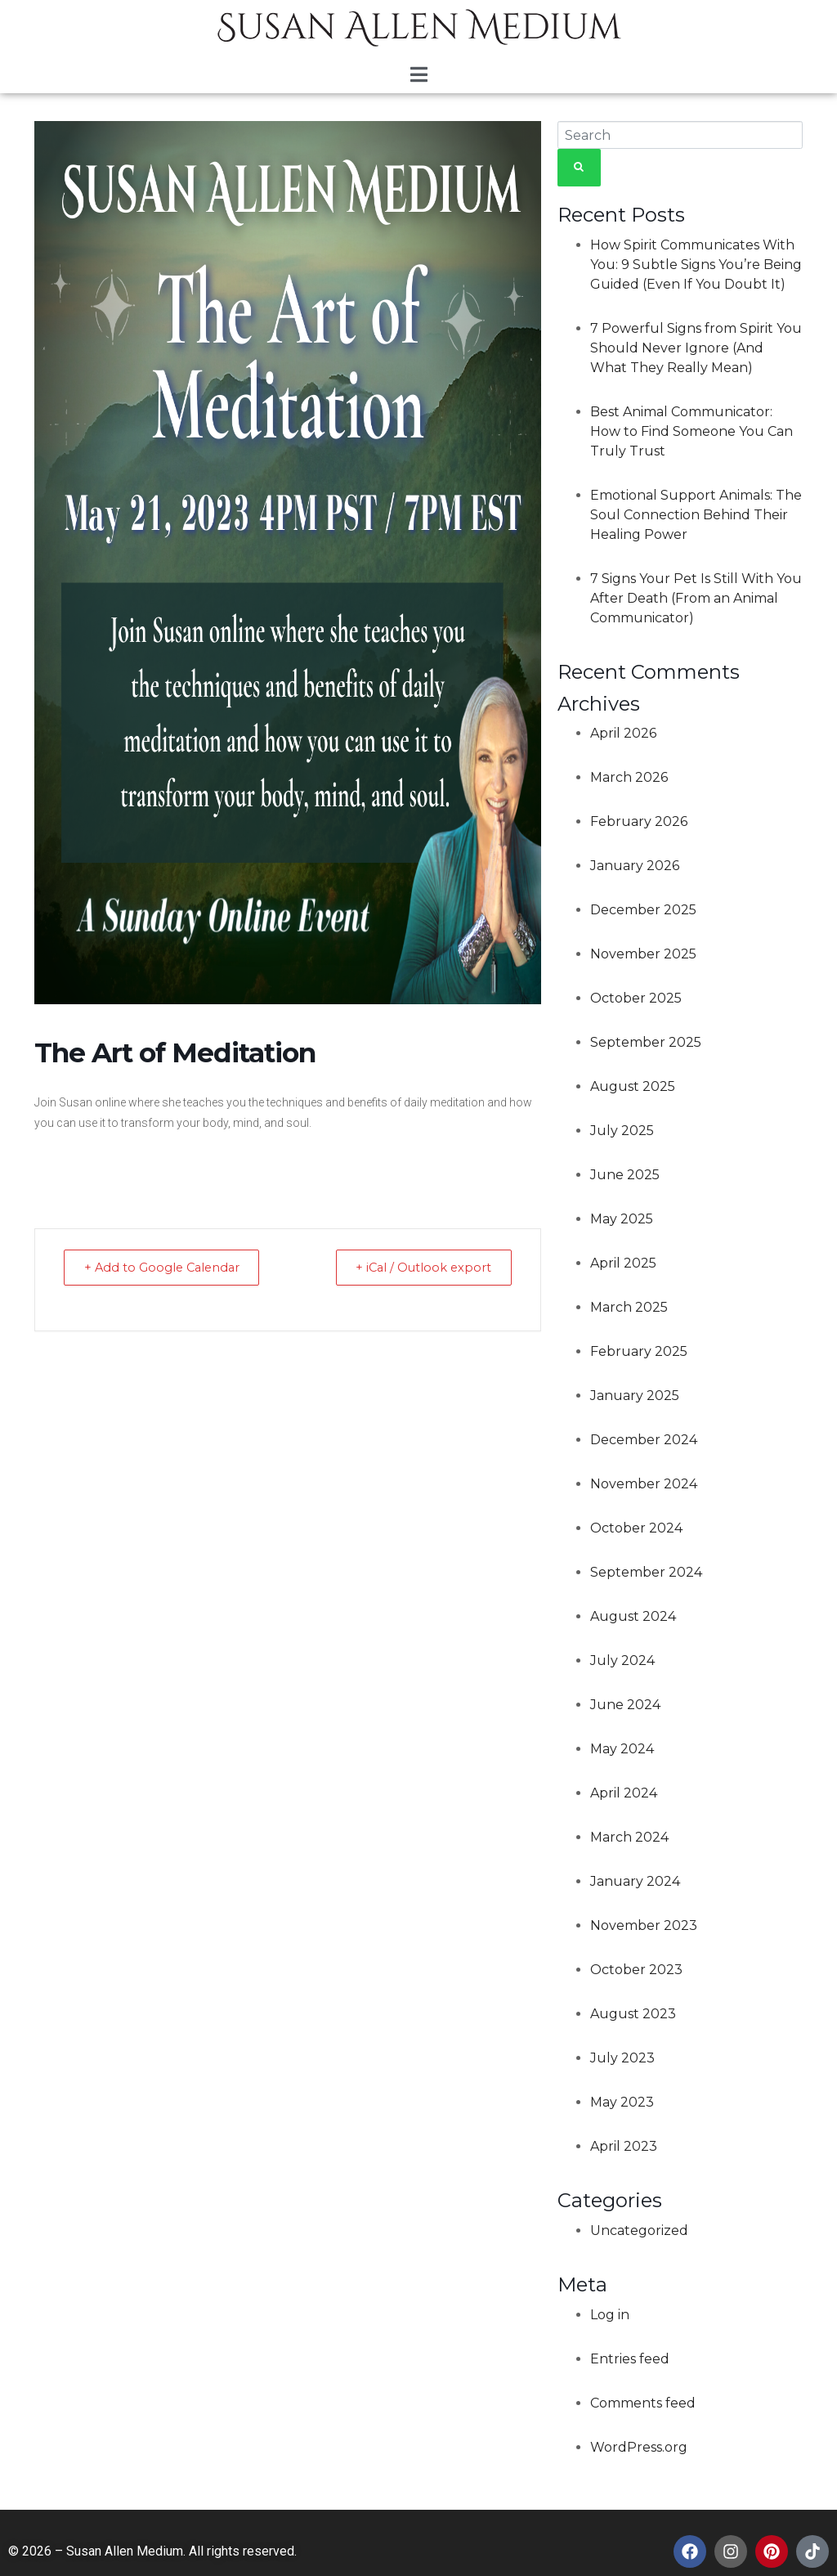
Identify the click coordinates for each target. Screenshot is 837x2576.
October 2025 (636, 998)
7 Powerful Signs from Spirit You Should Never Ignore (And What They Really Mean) (696, 348)
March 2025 (629, 1307)
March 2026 (629, 777)
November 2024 (643, 1484)
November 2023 (643, 1925)
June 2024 (625, 1704)
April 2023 (623, 2146)
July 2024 (622, 1660)
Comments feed (643, 2403)
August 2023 (633, 2014)
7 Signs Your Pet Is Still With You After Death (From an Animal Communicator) (696, 598)
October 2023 (636, 1969)
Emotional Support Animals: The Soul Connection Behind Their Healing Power (696, 514)
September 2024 (646, 1572)
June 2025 (625, 1175)
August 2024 (633, 1616)
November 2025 (643, 954)
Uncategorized (639, 2230)
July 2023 (622, 2058)
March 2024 (629, 1837)
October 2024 (636, 1528)
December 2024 (643, 1439)
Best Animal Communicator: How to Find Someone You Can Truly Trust (691, 431)
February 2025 (638, 1351)
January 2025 (634, 1395)
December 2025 (643, 910)
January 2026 (634, 865)
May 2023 (622, 2102)
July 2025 (622, 1130)
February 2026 (638, 821)
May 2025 (621, 1219)
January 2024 (635, 1881)
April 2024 (623, 1793)
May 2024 (622, 1749)
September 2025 (645, 1042)
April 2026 (623, 733)
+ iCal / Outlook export (418, 1267)
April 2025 (623, 1263)
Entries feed (629, 2359)
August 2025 (632, 1086)
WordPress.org (638, 2447)
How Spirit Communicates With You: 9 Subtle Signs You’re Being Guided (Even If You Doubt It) (696, 264)
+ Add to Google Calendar (167, 1267)
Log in (609, 2314)
